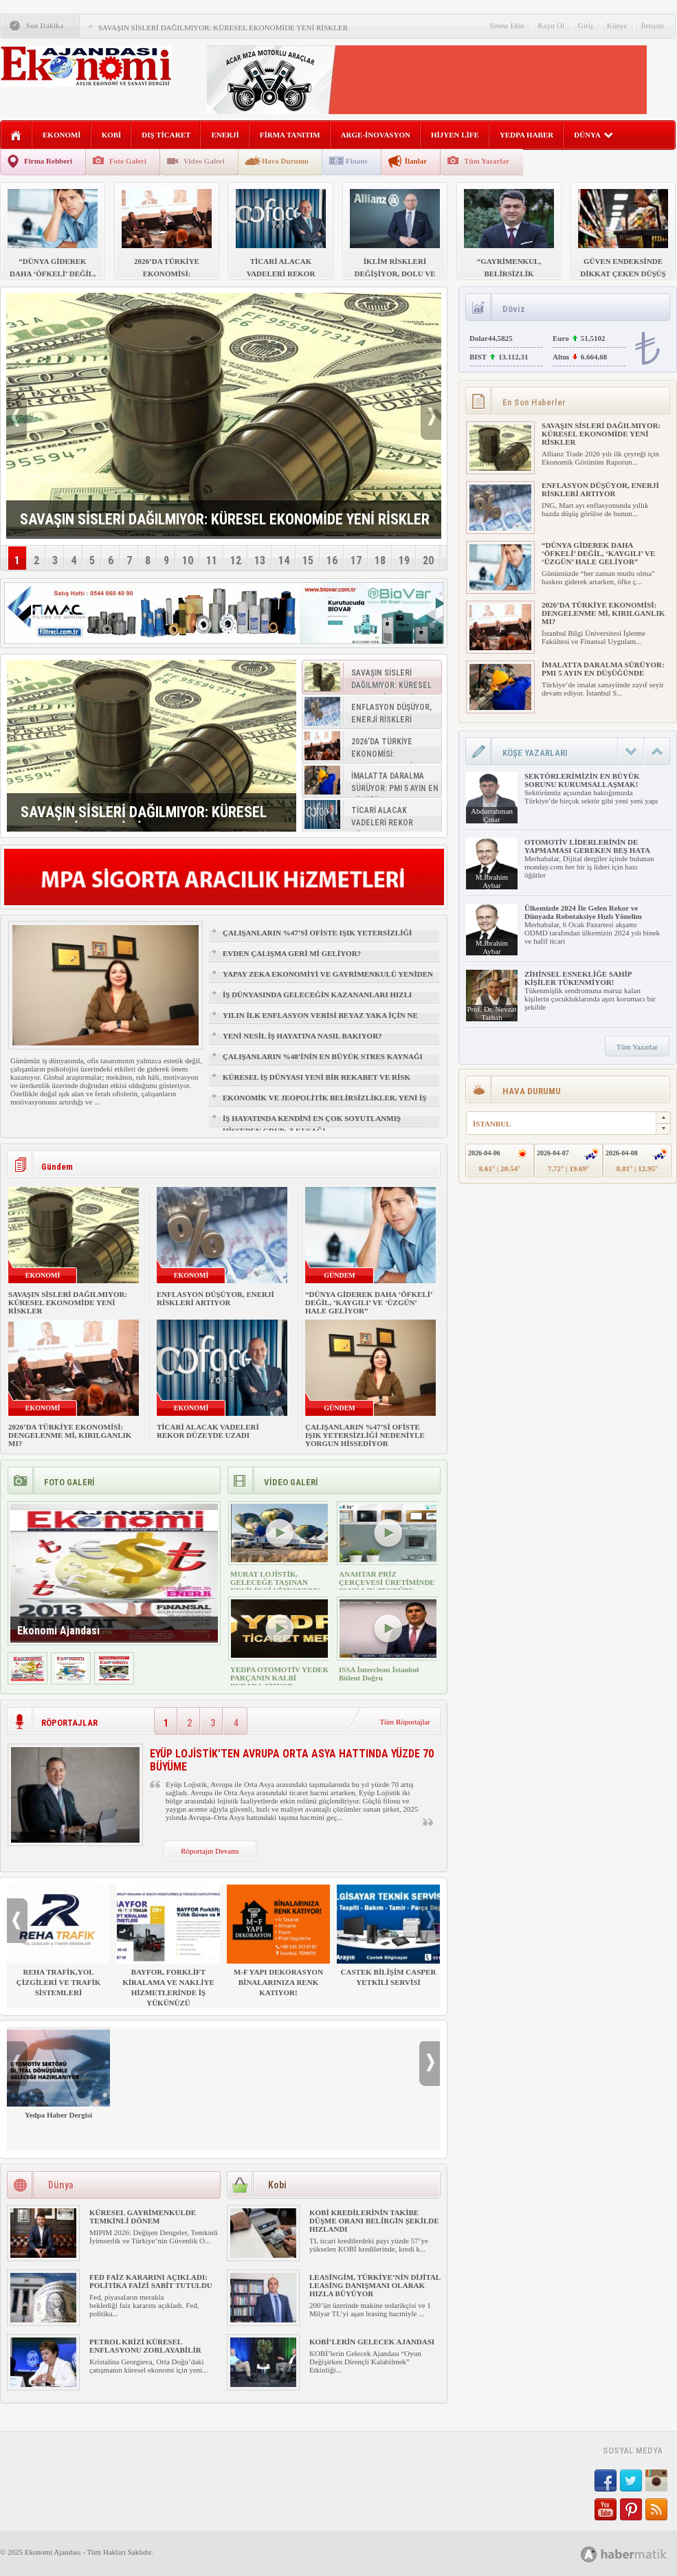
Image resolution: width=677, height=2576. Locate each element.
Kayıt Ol (551, 25)
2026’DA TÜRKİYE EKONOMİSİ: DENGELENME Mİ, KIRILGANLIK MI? (69, 1435)
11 (211, 560)
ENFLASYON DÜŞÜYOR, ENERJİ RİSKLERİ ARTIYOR (215, 1298)
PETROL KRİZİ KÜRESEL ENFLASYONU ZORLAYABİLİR (145, 2346)
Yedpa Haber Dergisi (58, 2073)
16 (331, 560)
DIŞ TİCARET (166, 135)
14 (283, 560)
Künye (617, 25)
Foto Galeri (127, 161)
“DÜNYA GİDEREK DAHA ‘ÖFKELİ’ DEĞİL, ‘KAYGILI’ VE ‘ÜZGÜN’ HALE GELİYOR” (368, 1302)
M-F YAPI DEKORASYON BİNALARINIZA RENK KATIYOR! (278, 1941)
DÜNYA (593, 135)
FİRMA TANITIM (290, 135)
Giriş (585, 25)
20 (428, 560)
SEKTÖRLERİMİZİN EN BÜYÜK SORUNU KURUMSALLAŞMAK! (581, 780)
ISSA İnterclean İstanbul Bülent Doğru (379, 1673)
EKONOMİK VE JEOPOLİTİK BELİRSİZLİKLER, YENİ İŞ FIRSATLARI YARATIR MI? (324, 1103)
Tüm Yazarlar (486, 161)
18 (380, 560)
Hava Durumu (285, 161)
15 (307, 560)
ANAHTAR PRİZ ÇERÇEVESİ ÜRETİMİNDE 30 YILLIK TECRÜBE (387, 1582)
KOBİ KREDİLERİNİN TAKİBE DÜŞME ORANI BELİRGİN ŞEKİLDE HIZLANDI (374, 2220)
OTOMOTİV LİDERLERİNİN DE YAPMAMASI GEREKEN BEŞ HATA (587, 846)
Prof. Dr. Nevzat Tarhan (491, 1013)
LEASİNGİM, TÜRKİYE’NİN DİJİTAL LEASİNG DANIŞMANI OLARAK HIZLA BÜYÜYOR (375, 2285)
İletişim (652, 25)
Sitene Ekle (506, 25)
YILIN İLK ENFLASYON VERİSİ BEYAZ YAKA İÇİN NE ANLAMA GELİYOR (320, 1021)
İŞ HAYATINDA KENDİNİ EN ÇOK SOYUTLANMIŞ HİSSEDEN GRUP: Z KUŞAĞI (312, 1124)
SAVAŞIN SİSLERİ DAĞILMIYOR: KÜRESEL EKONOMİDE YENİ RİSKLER (223, 27)
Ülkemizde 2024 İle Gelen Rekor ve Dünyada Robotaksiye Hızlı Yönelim (583, 912)
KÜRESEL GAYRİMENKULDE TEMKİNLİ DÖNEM (142, 2216)
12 (235, 560)
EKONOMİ (62, 135)
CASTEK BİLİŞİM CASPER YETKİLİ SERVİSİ (388, 1935)
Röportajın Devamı (210, 1851)
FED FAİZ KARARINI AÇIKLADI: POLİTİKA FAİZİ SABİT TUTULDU (150, 2281)
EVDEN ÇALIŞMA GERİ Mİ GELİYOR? (292, 953)
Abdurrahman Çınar (492, 815)
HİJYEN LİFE (455, 135)
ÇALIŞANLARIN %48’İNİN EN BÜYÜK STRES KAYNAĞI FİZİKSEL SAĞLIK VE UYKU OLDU (323, 1062)
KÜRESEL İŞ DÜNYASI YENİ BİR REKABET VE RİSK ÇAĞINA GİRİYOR (316, 1083)
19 (404, 560)
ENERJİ (224, 135)
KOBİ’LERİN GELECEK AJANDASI (371, 2342)
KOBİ (112, 135)
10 (187, 560)
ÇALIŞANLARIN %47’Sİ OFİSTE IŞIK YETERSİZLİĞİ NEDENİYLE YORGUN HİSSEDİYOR (317, 939)
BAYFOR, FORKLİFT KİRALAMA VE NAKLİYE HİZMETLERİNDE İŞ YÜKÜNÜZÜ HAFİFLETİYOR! (168, 1951)
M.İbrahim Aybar (492, 881)
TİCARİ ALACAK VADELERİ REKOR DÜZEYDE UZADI (208, 1431)
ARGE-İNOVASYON (375, 135)
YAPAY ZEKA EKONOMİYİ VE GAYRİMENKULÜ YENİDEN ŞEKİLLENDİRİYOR (328, 980)
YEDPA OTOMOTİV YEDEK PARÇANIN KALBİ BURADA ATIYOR (279, 1677)
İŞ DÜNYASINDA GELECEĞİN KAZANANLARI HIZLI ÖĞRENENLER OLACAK (317, 1000)
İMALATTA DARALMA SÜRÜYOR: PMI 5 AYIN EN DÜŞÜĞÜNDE (603, 668)
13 (259, 560)
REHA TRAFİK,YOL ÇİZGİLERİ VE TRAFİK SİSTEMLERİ (58, 1941)
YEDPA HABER (526, 135)
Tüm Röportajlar (404, 1722)
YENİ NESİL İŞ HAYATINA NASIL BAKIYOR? (302, 1036)
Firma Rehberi (48, 161)
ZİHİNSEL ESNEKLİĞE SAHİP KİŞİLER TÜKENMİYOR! (578, 978)
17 (356, 560)
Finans (357, 161)
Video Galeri (204, 161)
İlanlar (416, 161)
